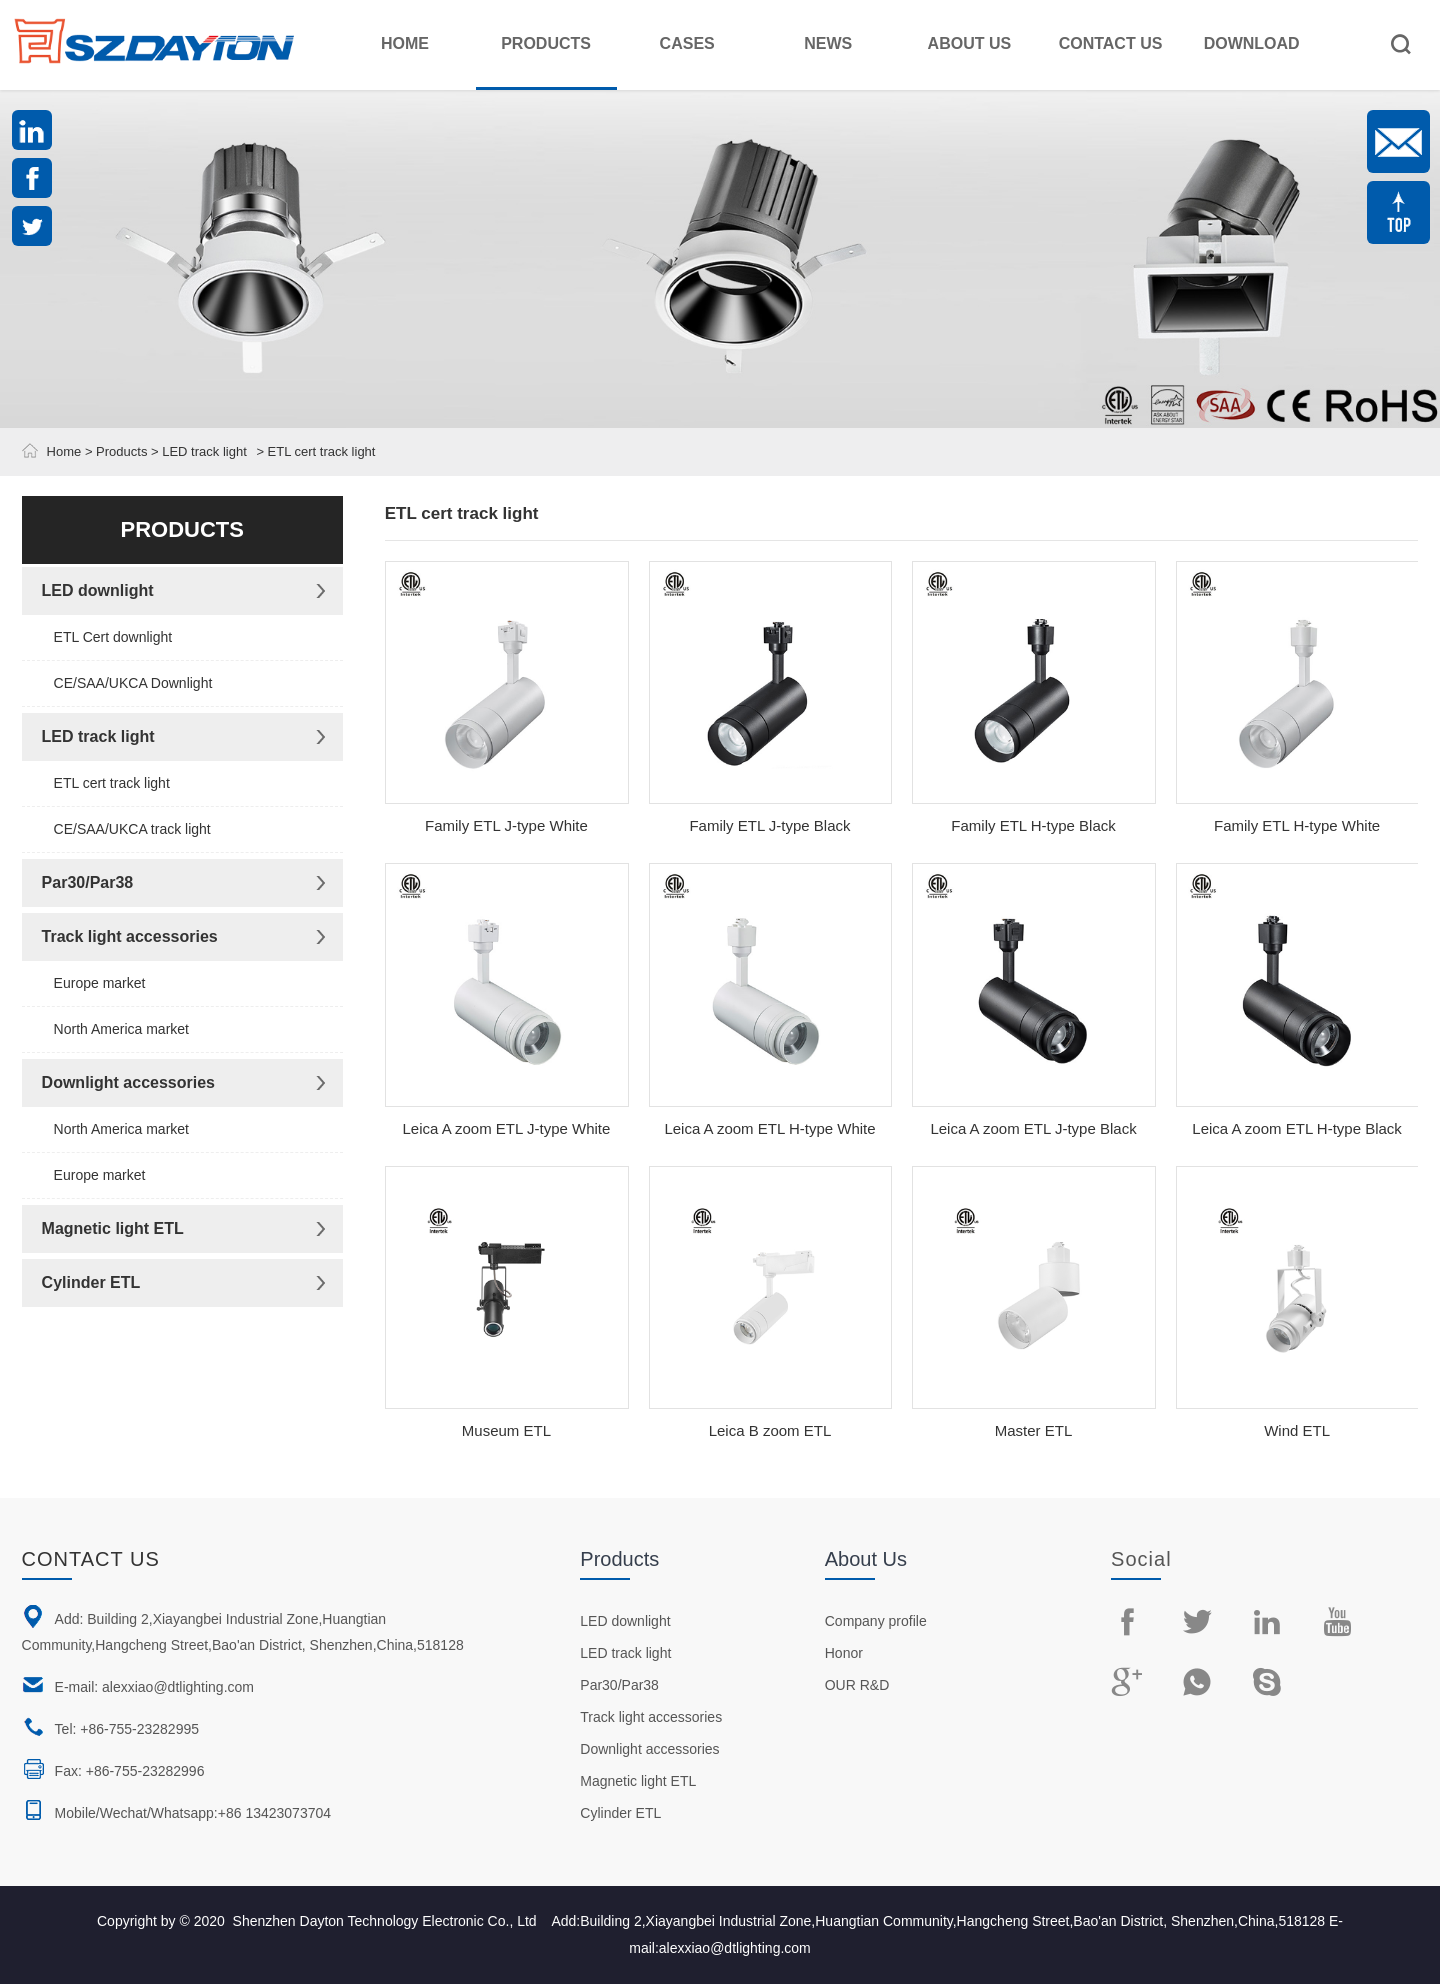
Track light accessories (130, 936)
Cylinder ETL (91, 1282)
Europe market (100, 983)
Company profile (876, 1621)
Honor (844, 1653)
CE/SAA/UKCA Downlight (133, 683)
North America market (121, 1029)
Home (405, 43)
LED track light (98, 736)
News (828, 43)
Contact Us (1111, 43)
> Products (114, 451)
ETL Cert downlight (113, 637)
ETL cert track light (112, 783)
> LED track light (196, 451)
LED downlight (98, 590)
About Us (970, 43)
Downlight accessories (128, 1082)
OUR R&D (857, 1685)
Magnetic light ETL (113, 1228)
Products (546, 43)
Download (1252, 43)
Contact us (91, 1559)
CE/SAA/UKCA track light (132, 829)
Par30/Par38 (88, 882)
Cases (687, 43)
